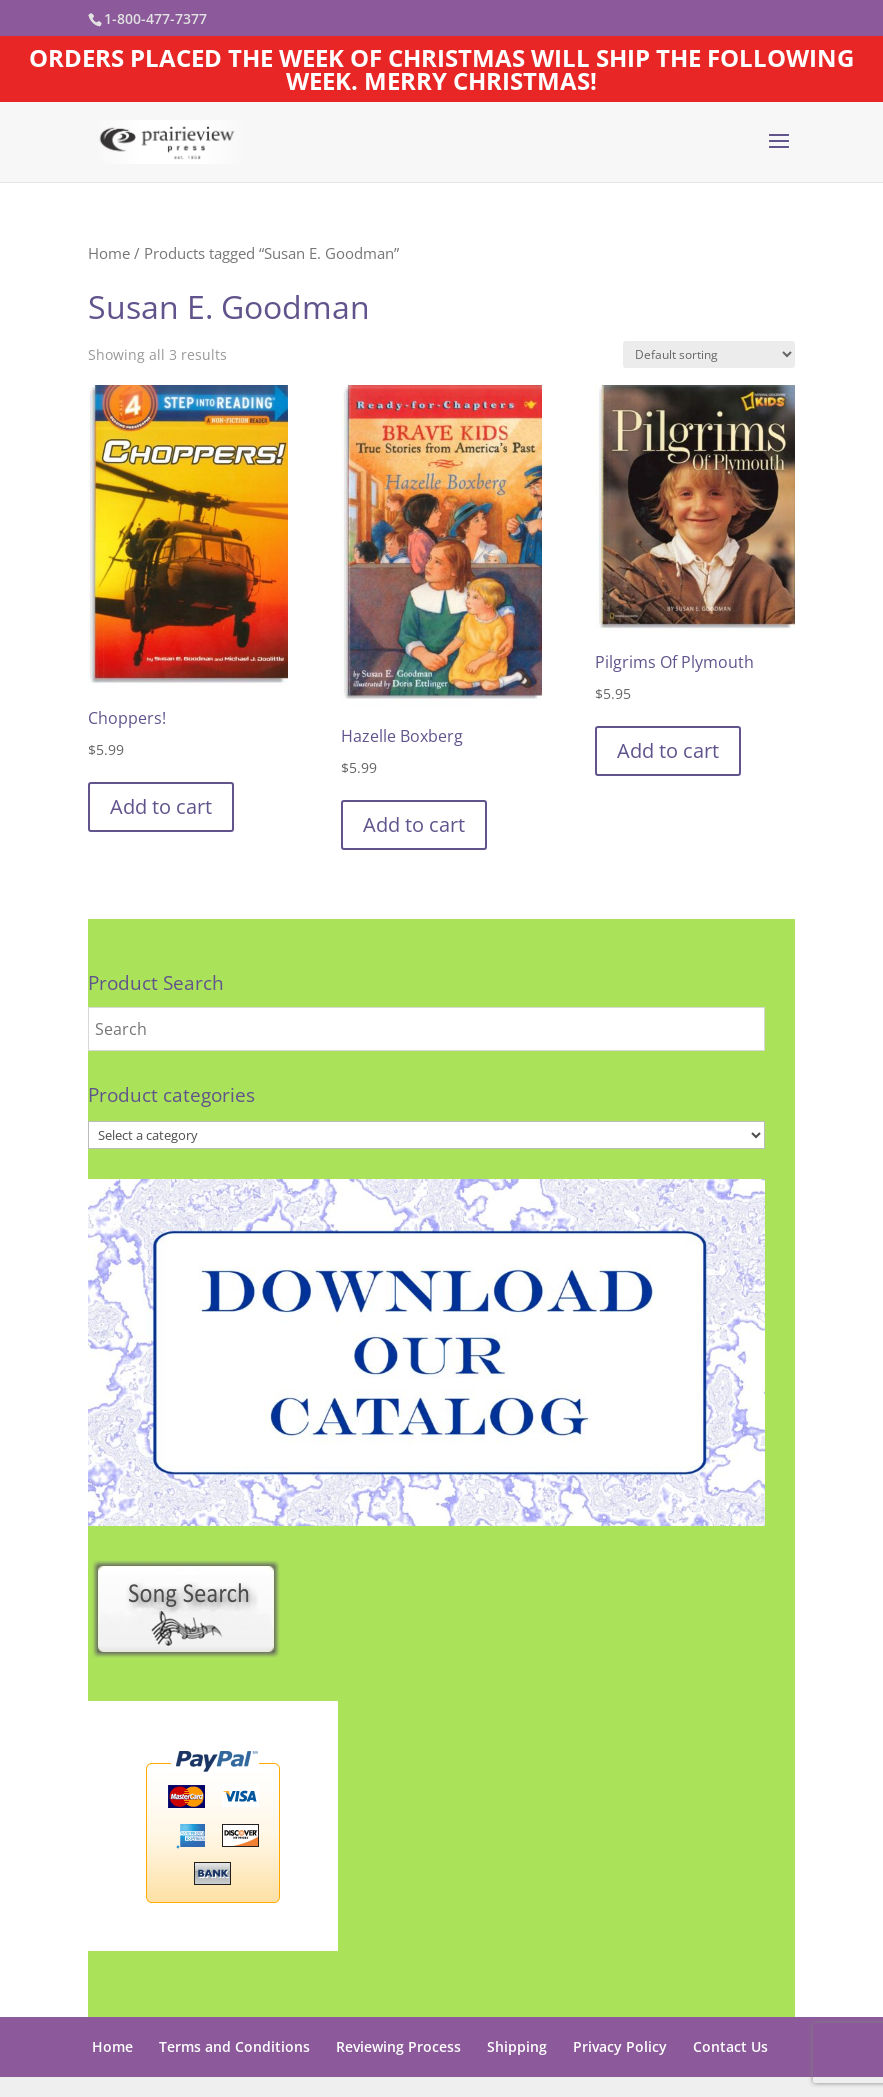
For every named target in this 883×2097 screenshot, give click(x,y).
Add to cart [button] (161, 806)
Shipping (517, 2046)
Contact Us (730, 2046)
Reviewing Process (398, 2046)
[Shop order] (709, 354)
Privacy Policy (620, 2046)
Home (109, 253)
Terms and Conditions (234, 2046)
